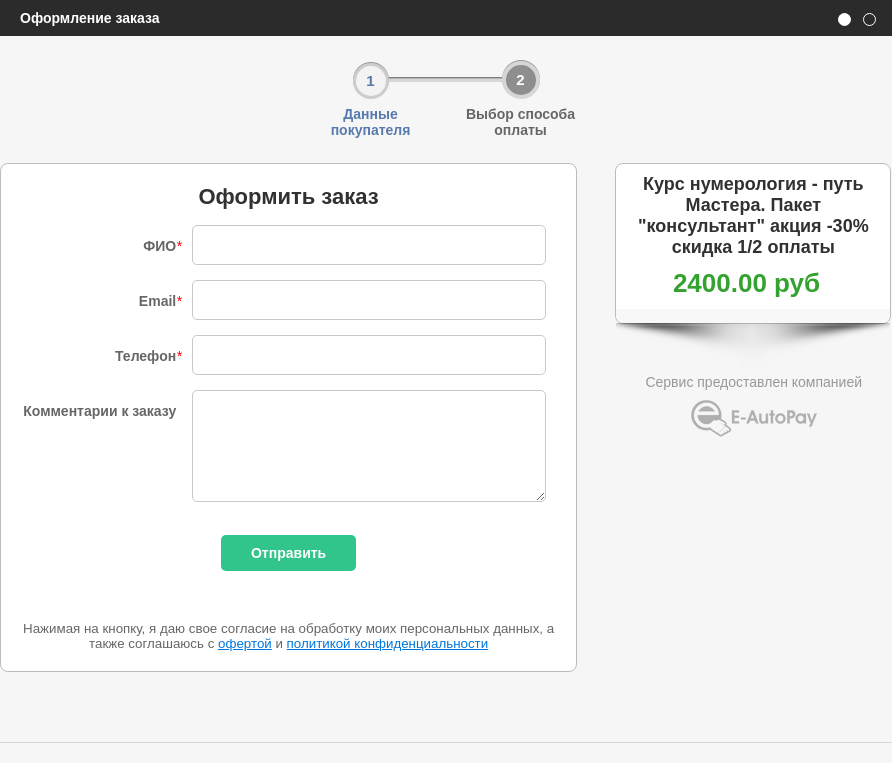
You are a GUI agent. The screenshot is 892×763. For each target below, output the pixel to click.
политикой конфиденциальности (388, 643)
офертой (245, 643)
